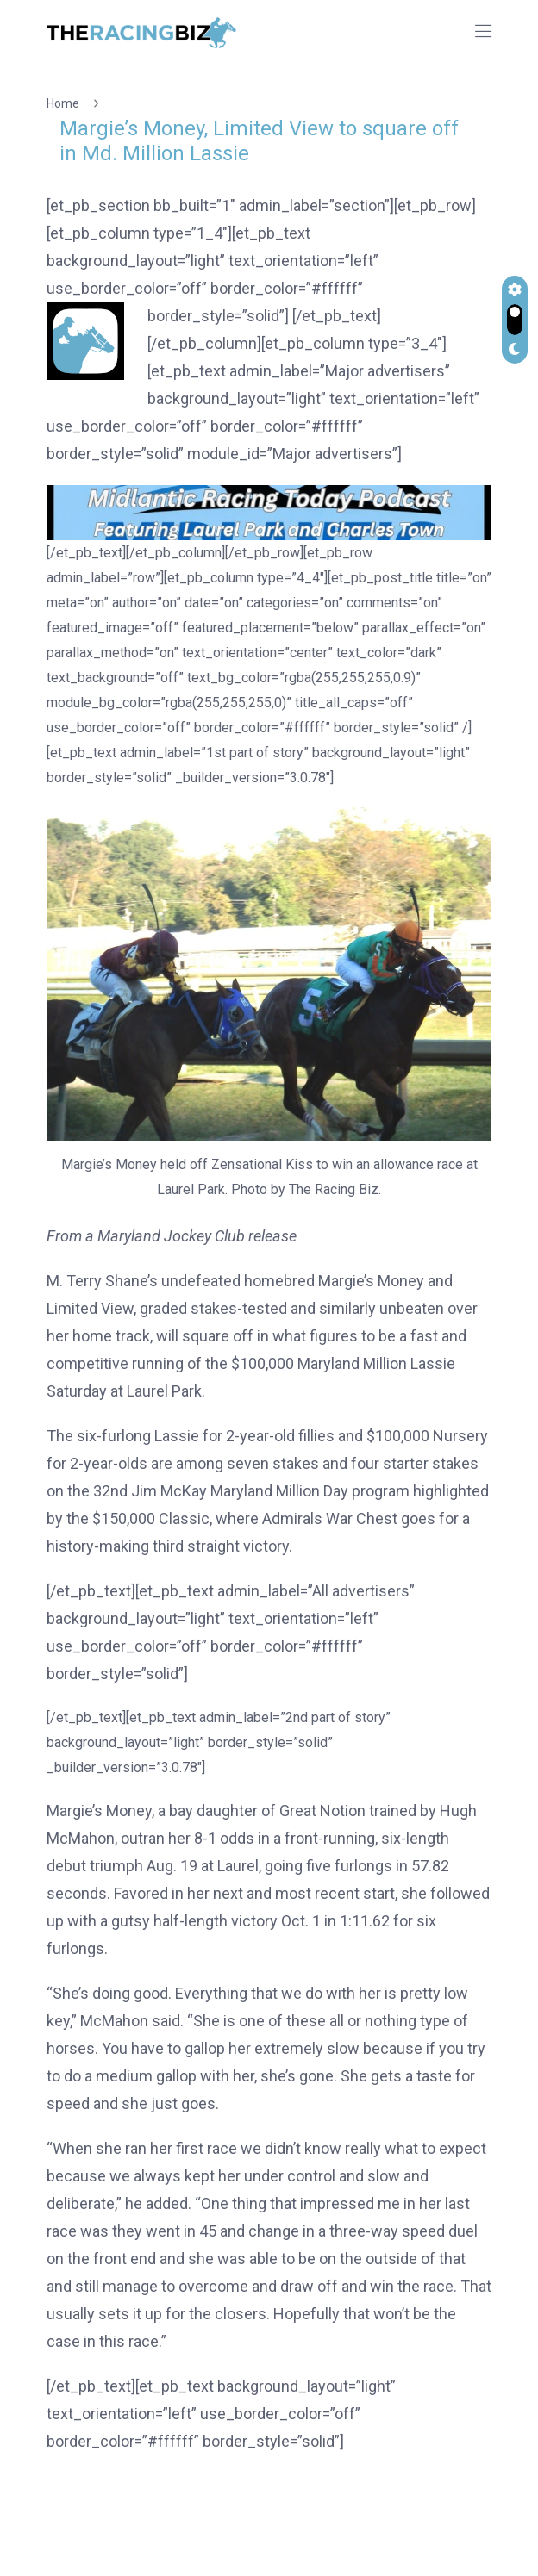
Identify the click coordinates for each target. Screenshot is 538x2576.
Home (65, 103)
